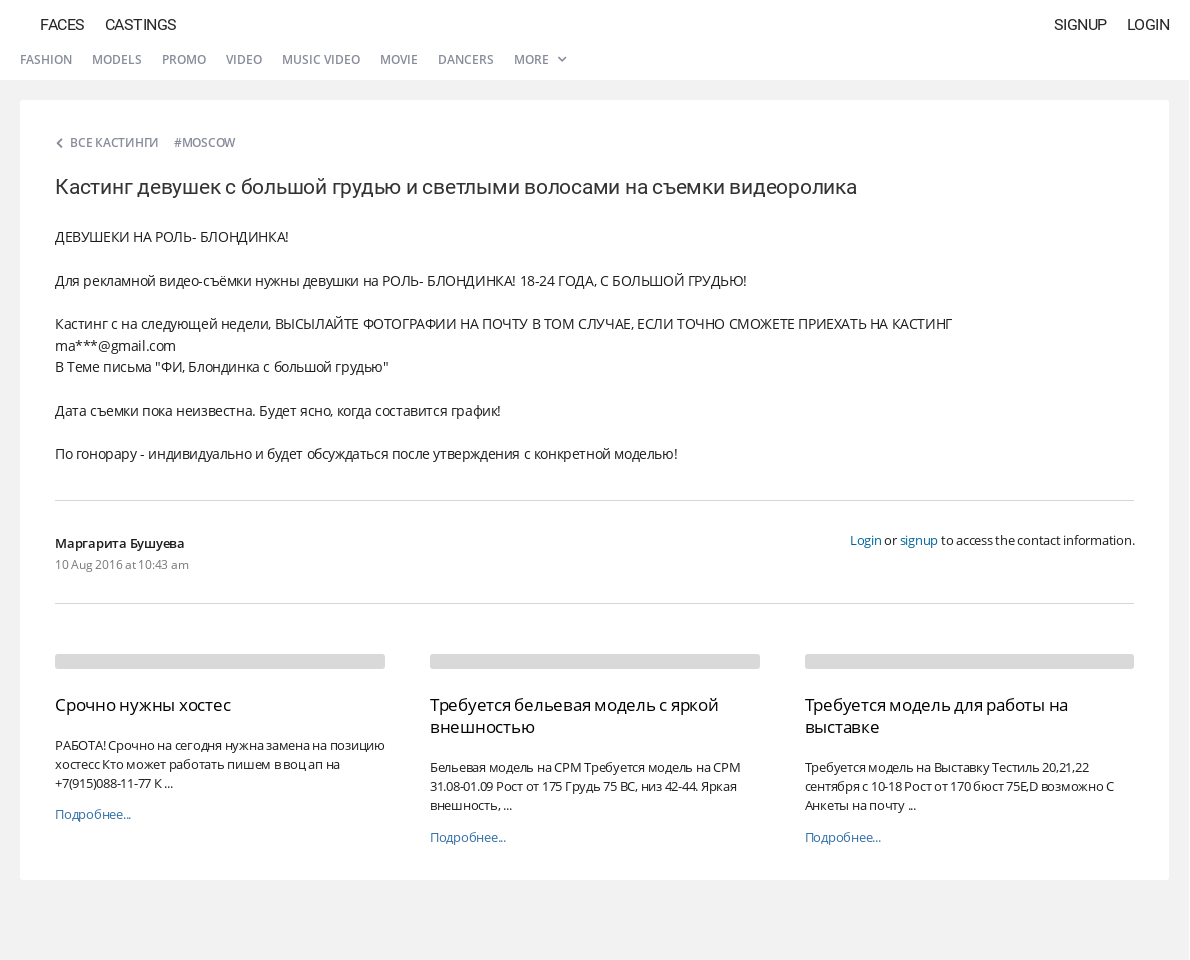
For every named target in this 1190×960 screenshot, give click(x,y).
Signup (1080, 24)
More (540, 59)
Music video (321, 59)
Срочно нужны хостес (142, 704)
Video (244, 59)
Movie (399, 59)
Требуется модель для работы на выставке (937, 715)
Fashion (46, 59)
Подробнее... (93, 814)
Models (117, 59)
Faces (62, 24)
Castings (141, 24)
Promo (184, 59)
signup (919, 540)
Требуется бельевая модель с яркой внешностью (574, 715)
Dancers (466, 59)
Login (1148, 24)
